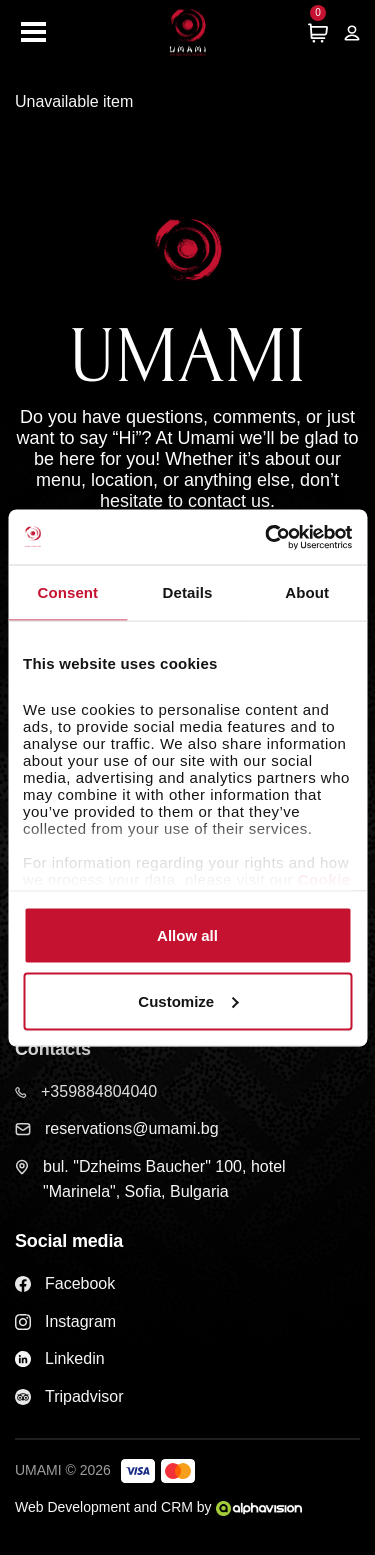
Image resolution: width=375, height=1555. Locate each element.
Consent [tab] (67, 592)
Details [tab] (188, 592)
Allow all (187, 935)
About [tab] (307, 592)
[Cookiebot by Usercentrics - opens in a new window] (267, 537)
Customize (188, 1000)
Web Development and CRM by (158, 1507)
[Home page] (188, 32)
